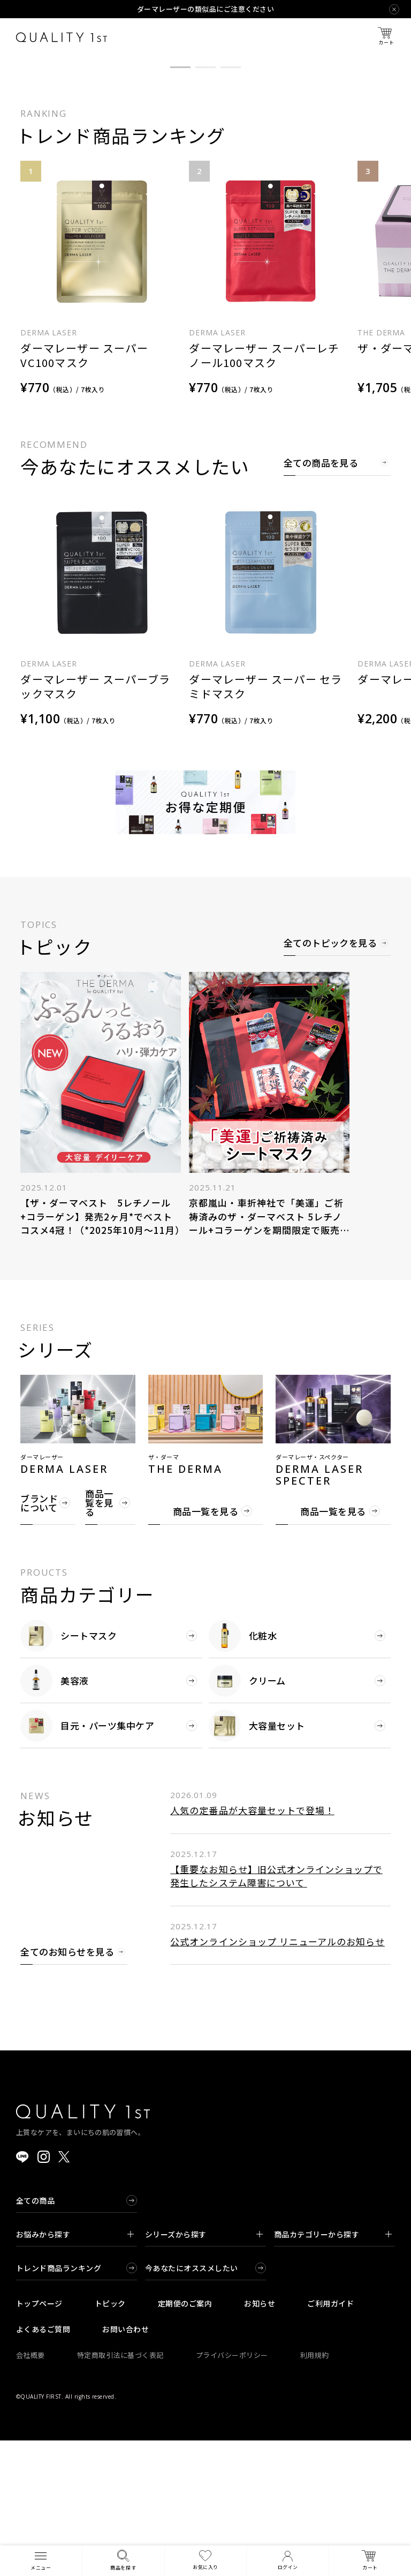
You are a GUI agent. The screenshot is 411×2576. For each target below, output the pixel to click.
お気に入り (205, 2560)
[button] (180, 203)
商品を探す (123, 2560)
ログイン (288, 2561)
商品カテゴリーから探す (333, 2369)
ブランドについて (39, 1638)
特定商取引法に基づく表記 (120, 2490)
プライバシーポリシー (232, 2490)
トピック (110, 2438)
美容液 (54, 1816)
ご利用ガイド (330, 2438)
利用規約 (314, 2490)
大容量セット (257, 1861)
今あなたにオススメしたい (191, 2403)
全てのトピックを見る (330, 1079)
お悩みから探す (75, 2369)
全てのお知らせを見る (67, 2088)
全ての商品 (35, 2336)
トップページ (39, 2438)
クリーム (247, 1816)
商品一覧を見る (99, 1639)
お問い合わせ (125, 2464)
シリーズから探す (204, 2369)
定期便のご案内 (185, 2438)
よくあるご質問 (43, 2464)
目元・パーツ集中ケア (87, 1861)
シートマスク (68, 1771)
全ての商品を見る (321, 599)
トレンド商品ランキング (58, 2403)
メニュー (41, 2560)
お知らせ (259, 2438)
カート (386, 36)
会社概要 (30, 2490)
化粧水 (243, 1771)
